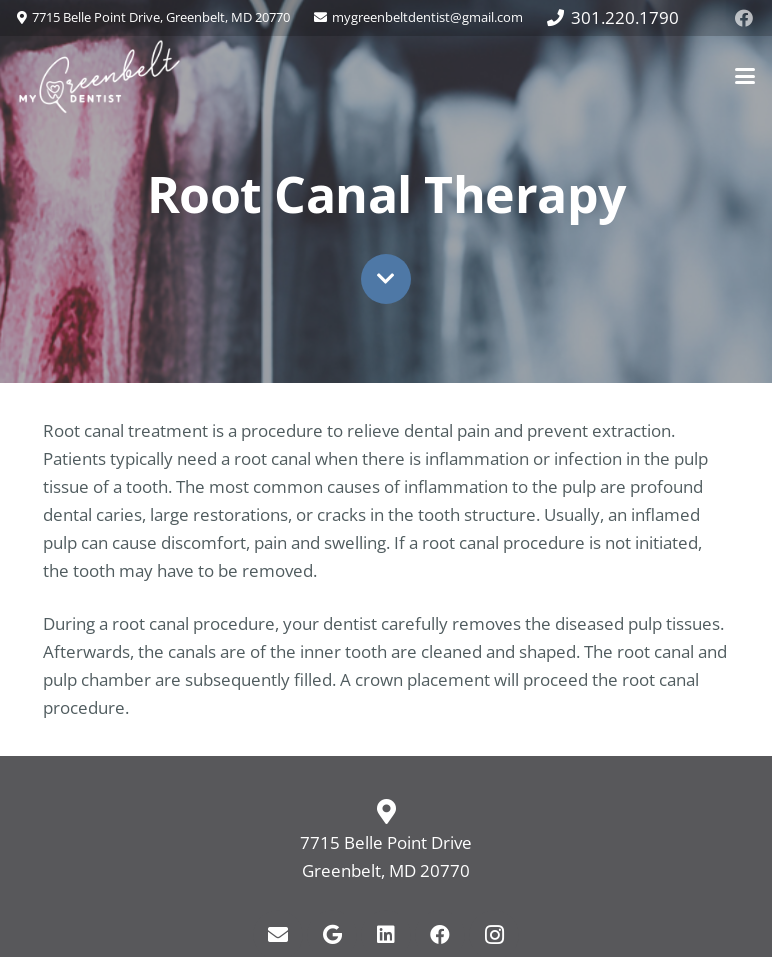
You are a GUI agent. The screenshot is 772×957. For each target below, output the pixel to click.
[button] (744, 76)
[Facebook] (744, 18)
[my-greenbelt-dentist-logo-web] (99, 76)
